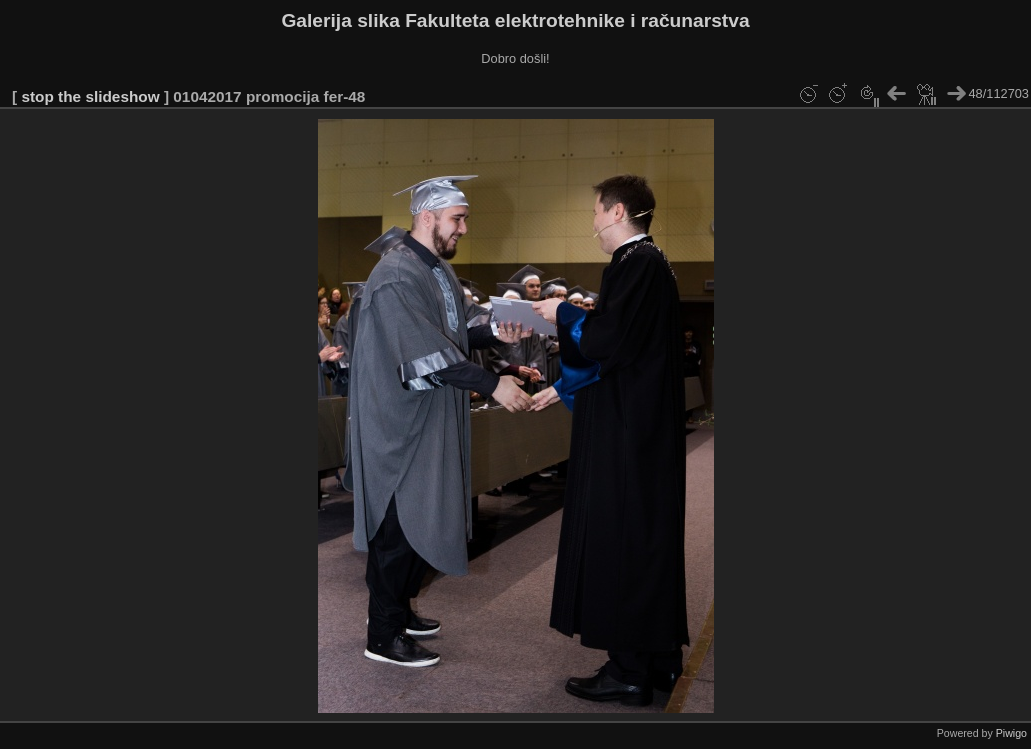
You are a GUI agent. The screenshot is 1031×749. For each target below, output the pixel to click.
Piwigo (1011, 733)
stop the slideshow (90, 96)
